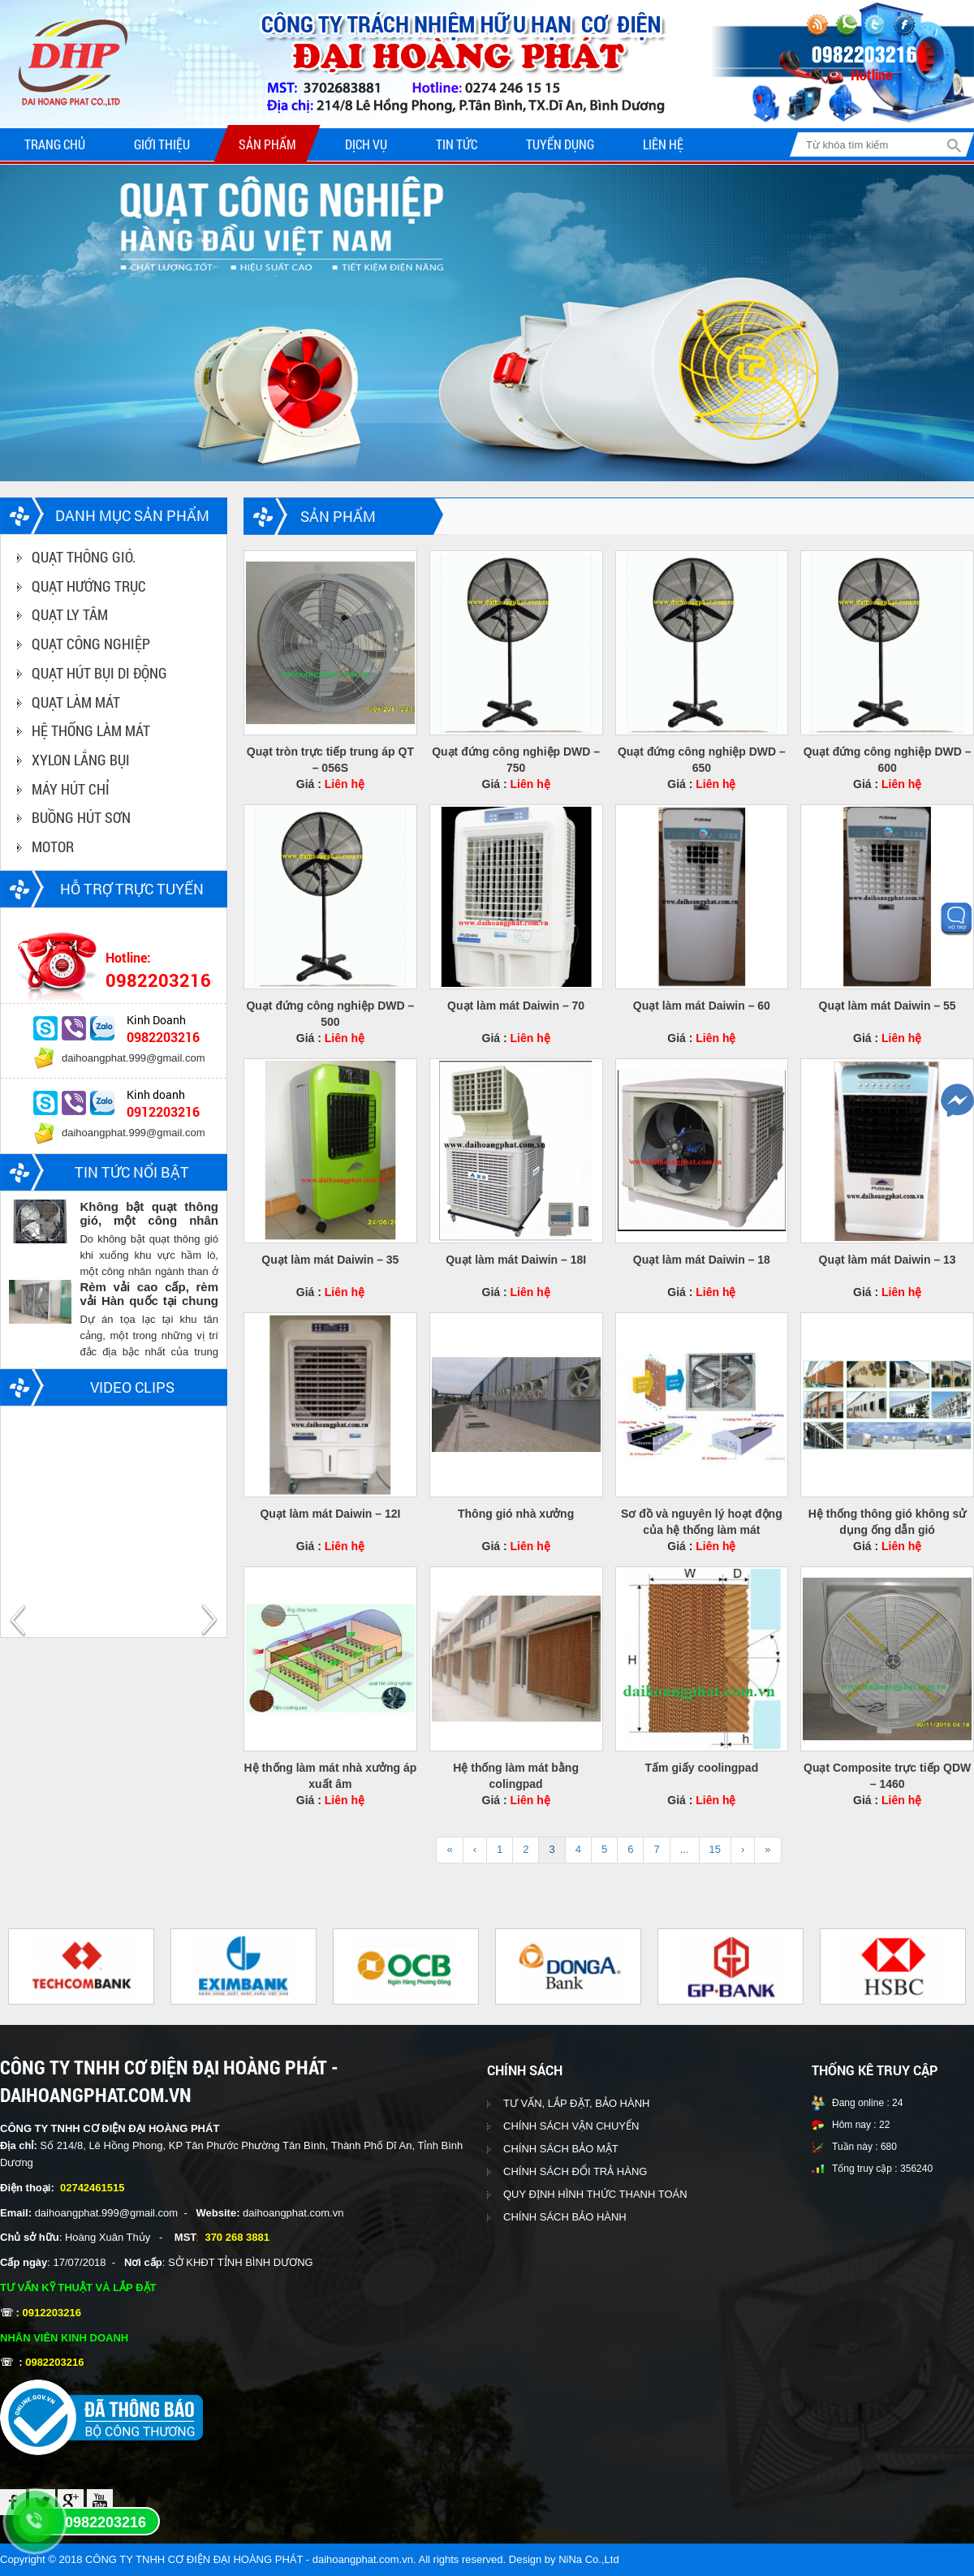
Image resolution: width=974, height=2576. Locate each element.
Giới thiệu (162, 144)
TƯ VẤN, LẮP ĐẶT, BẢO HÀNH (576, 2103)
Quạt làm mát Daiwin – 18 (701, 1259)
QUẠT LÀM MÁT (76, 702)
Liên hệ (663, 144)
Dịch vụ (366, 144)
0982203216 (105, 2522)
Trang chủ (54, 144)
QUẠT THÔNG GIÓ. (84, 556)
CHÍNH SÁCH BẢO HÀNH (565, 2217)
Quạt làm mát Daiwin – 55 (887, 1005)
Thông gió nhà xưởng (516, 1513)
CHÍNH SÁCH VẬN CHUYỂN (571, 2126)
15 (715, 1849)
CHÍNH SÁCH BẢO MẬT (560, 2149)
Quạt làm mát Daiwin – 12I (330, 1513)
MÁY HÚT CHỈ (71, 789)
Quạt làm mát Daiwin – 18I (516, 1259)
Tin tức (456, 144)
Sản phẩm (267, 144)
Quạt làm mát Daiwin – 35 (330, 1259)
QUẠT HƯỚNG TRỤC (89, 586)
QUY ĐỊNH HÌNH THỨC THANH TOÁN (595, 2194)
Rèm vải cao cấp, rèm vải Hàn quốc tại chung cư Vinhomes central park (149, 1293)
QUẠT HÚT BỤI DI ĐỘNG (99, 673)
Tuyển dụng (560, 144)
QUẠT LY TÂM (70, 614)
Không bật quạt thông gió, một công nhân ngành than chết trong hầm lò (149, 1213)
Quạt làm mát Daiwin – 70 (515, 1005)
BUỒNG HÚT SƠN (81, 817)
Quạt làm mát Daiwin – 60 (701, 1005)
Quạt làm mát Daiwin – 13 (887, 1259)
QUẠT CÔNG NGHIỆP (91, 643)
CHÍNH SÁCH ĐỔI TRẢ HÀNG (575, 2171)
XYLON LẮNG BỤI (81, 759)
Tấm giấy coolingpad (702, 1767)
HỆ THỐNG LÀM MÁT (91, 730)
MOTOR (53, 846)
